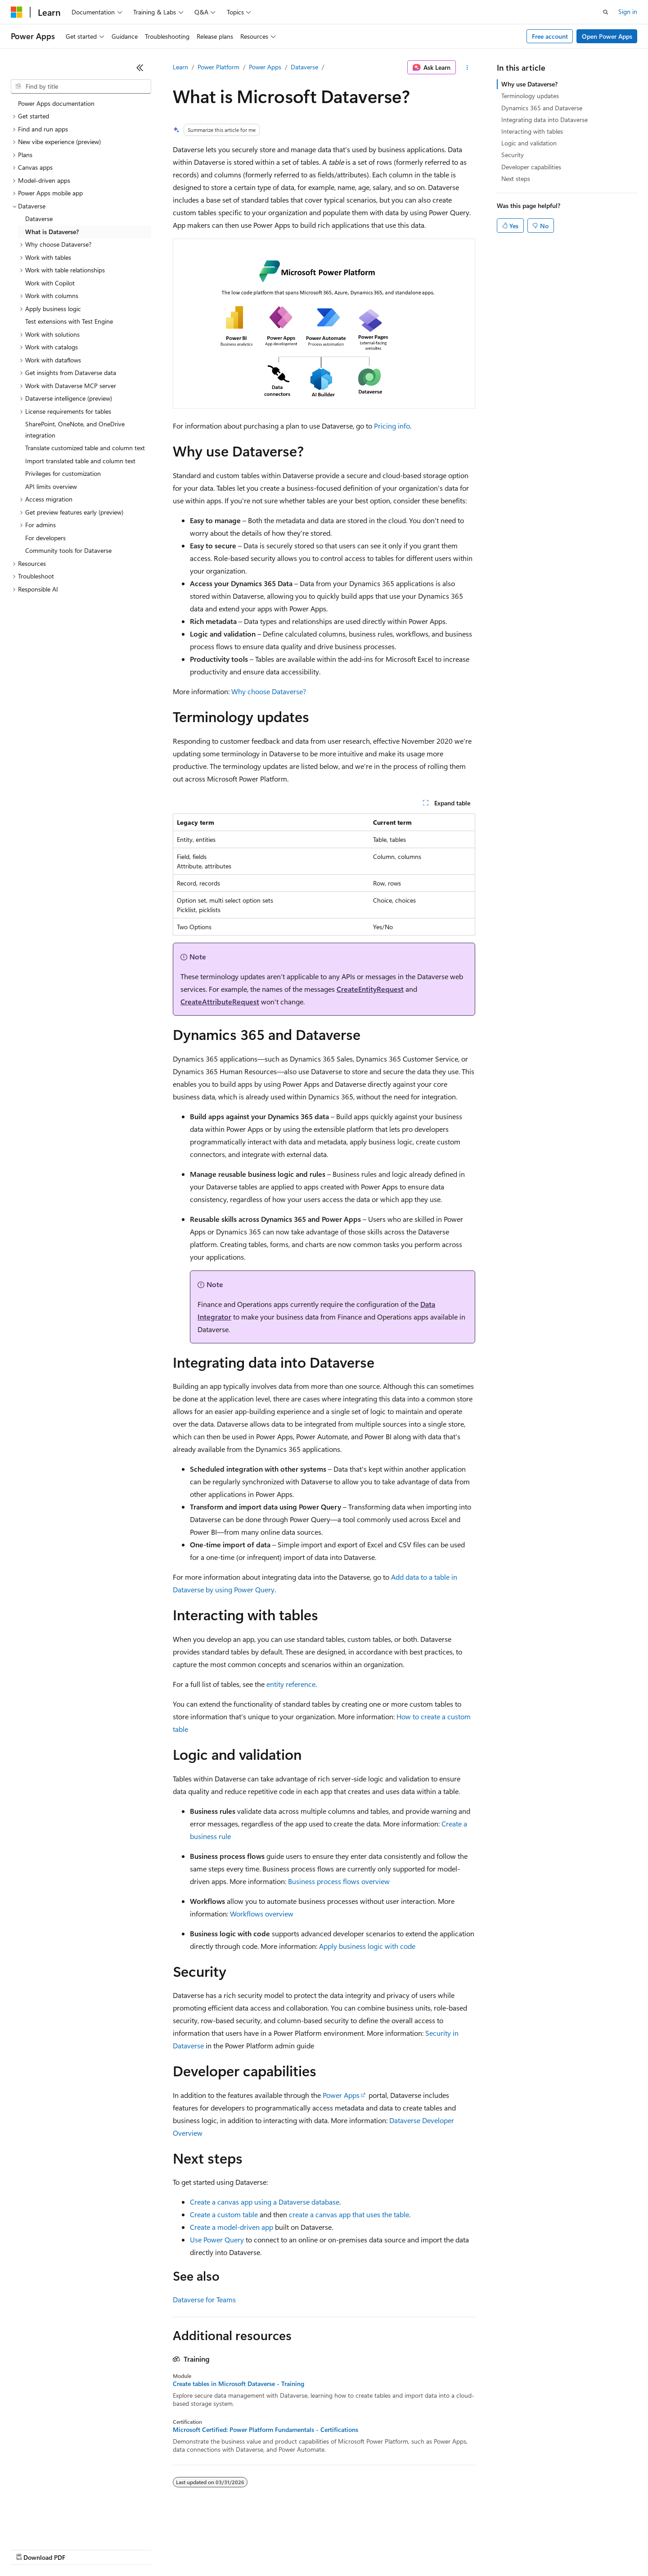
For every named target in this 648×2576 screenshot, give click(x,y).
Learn (180, 67)
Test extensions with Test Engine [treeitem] (69, 321)
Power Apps (265, 67)
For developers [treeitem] (45, 537)
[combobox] (81, 86)
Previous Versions (82, 2548)
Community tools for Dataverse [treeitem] (68, 550)
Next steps (515, 178)
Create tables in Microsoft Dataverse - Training (238, 2384)
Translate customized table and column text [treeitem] (85, 447)
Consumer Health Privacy (258, 2548)
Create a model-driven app (231, 2227)
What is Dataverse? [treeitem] (52, 231)
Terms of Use (328, 2548)
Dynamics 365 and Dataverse (541, 108)
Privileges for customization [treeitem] (63, 473)
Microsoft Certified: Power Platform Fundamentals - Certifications (265, 2430)
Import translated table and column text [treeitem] (80, 460)
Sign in (627, 11)
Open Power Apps (607, 36)
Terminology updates (530, 95)
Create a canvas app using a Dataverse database (264, 2201)
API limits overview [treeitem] (51, 486)
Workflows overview (261, 1913)
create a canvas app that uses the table (349, 2214)
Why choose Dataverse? (268, 691)
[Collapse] (140, 67)
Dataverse (304, 67)
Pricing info (392, 425)
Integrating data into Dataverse (544, 119)
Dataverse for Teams (204, 2299)
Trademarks (373, 2548)
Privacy (197, 2548)
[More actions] (467, 67)
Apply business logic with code (367, 1946)
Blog (123, 2548)
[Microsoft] (16, 12)
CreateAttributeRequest (219, 1001)
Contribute (161, 2548)
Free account (550, 36)
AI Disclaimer (29, 2548)
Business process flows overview (339, 1881)
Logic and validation (529, 143)
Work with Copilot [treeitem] (50, 283)
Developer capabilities (531, 167)
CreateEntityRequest (370, 989)
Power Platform (218, 67)
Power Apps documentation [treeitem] (56, 103)
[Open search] (606, 12)
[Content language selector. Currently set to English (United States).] (52, 2527)
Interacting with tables (532, 131)
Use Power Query (217, 2239)
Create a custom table (224, 2214)
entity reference (290, 1684)
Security (512, 154)
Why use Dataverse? (529, 84)
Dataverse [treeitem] (39, 218)
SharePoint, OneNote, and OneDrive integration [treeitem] (75, 429)
